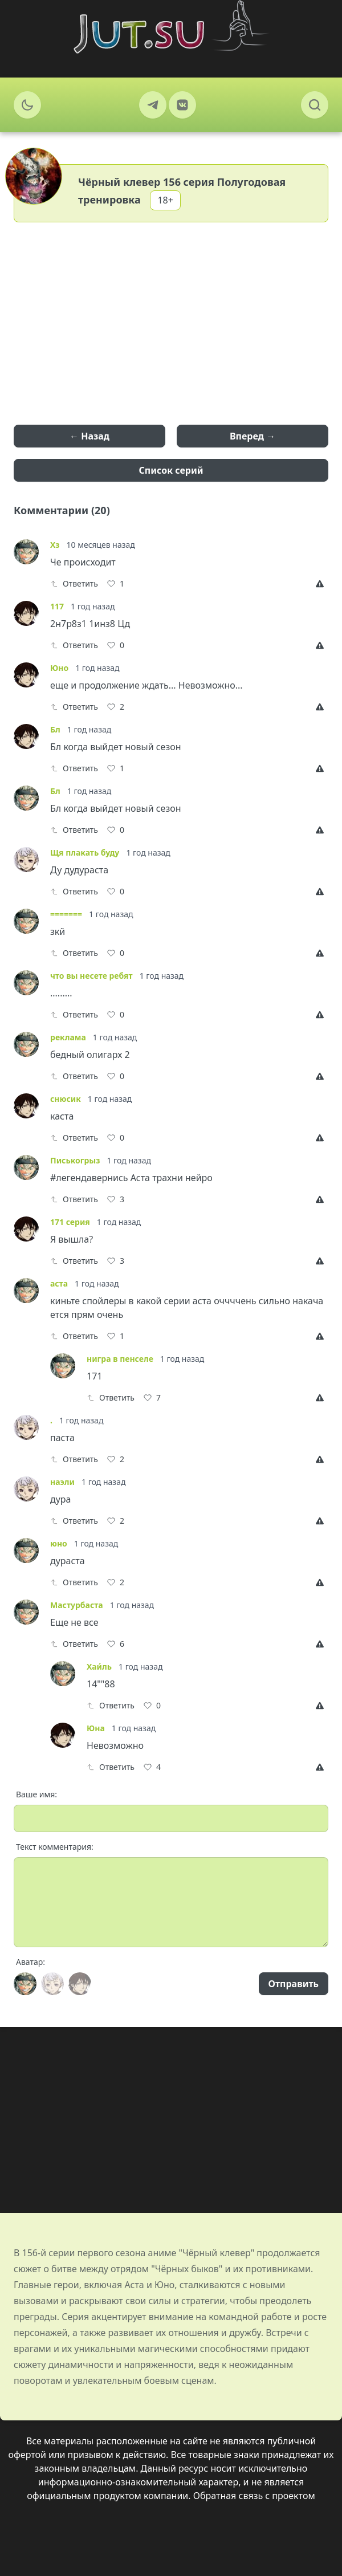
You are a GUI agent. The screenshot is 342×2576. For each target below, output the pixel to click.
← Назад (89, 436)
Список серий (171, 470)
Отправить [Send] (293, 1983)
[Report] (322, 584)
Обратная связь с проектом (254, 2495)
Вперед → (252, 436)
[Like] (115, 583)
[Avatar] (25, 1983)
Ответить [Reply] (74, 583)
